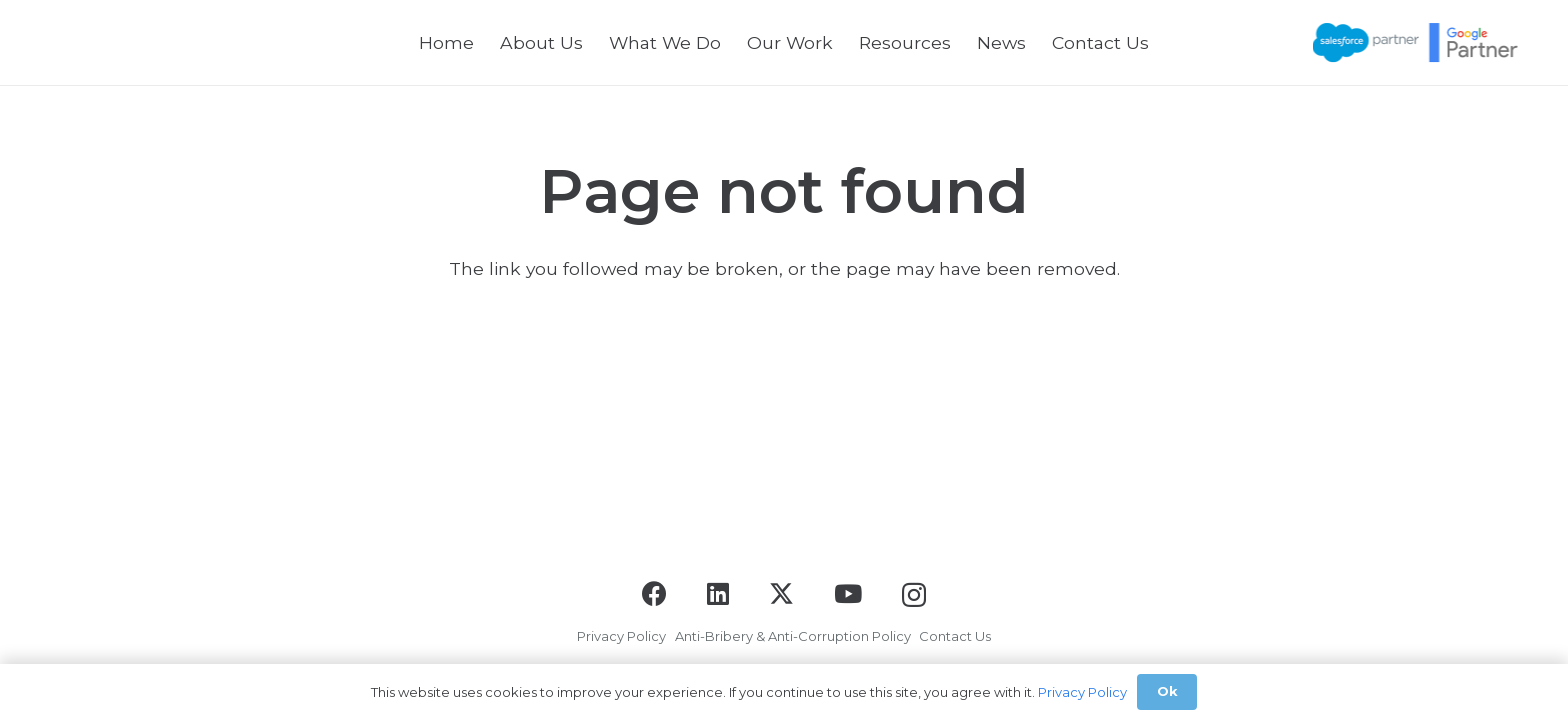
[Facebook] (654, 593)
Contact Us (955, 636)
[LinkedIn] (718, 593)
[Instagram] (914, 595)
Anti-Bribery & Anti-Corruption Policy (793, 636)
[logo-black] (99, 42)
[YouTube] (848, 593)
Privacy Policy (621, 636)
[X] (781, 594)
